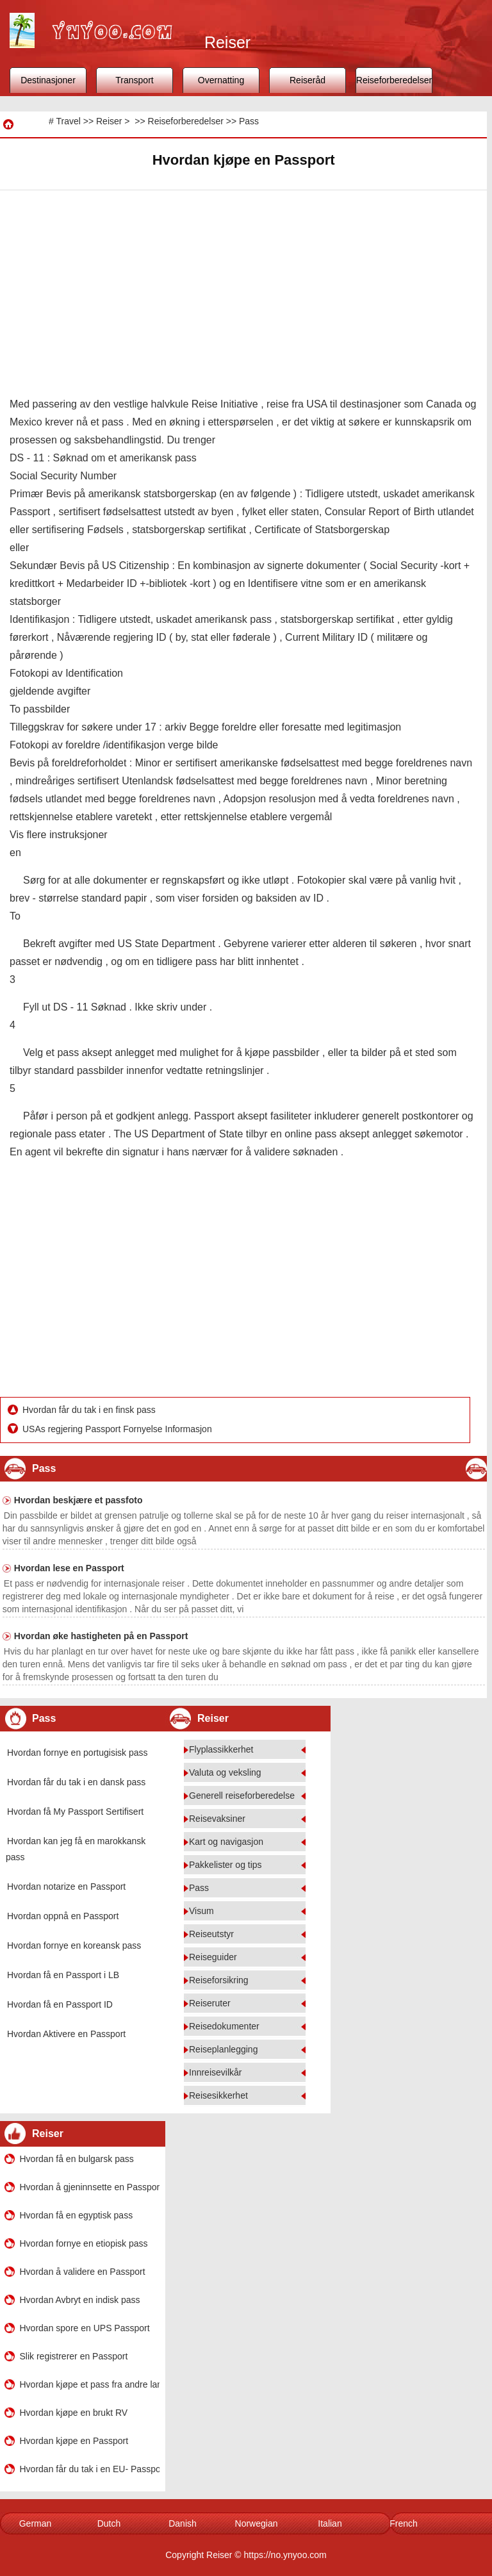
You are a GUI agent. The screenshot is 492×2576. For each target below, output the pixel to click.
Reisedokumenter (224, 2026)
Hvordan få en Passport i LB (63, 1975)
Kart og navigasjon (226, 1842)
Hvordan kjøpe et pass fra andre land (90, 2384)
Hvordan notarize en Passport (66, 1886)
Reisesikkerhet (218, 2095)
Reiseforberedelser (394, 80)
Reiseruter (210, 2003)
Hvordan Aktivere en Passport (66, 2034)
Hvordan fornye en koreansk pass (74, 1945)
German (35, 2523)
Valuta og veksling (225, 1772)
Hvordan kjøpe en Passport (74, 2441)
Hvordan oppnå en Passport (63, 1916)
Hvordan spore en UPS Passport (85, 2328)
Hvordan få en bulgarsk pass (77, 2159)
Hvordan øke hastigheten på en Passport (101, 1636)
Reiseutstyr (211, 1934)
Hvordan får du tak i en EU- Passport (90, 2469)
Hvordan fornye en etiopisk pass (84, 2243)
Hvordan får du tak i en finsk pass (90, 1410)
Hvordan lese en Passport (69, 1568)
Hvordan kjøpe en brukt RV (74, 2412)
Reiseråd (307, 80)
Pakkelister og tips (225, 1865)
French (404, 2523)
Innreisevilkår (215, 2072)
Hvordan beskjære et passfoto (78, 1500)
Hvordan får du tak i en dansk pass (76, 1782)
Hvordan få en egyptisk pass (76, 2215)
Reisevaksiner (217, 1818)
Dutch (109, 2523)
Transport (134, 80)
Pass (249, 121)
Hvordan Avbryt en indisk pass (80, 2300)
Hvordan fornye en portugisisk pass (77, 1752)
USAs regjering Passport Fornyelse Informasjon (118, 1429)
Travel (68, 121)
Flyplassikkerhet (221, 1749)
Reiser (109, 121)
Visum (201, 1911)
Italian (329, 2523)
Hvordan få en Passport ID (60, 2004)
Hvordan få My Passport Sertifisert (75, 1811)
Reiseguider (213, 1957)
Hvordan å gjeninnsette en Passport (90, 2187)
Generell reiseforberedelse (242, 1795)
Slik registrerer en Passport (74, 2356)
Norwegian (256, 2523)
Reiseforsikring (219, 1980)
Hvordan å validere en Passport (82, 2271)
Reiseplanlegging (223, 2049)
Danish (182, 2523)
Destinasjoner (48, 80)
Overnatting (221, 80)
